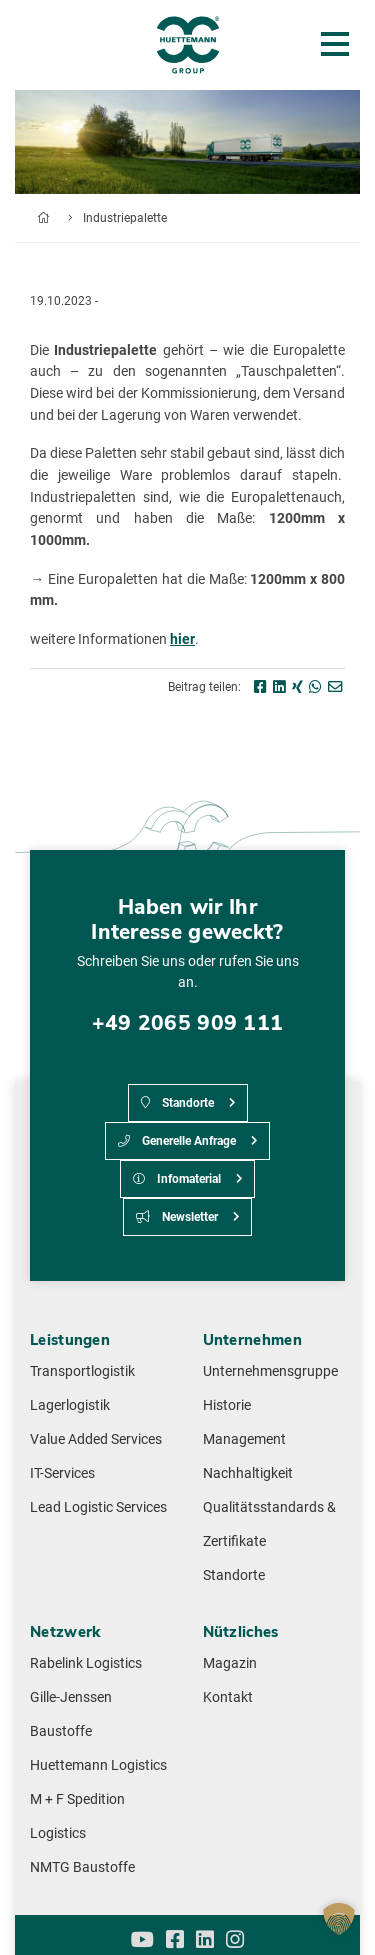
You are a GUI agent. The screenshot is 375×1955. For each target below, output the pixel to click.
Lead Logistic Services (98, 1507)
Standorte (177, 1103)
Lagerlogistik (70, 1405)
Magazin (230, 1663)
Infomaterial (177, 1179)
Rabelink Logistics (86, 1663)
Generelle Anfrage (177, 1141)
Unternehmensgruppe (270, 1371)
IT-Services (62, 1473)
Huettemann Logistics (98, 1765)
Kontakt (228, 1697)
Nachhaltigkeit (248, 1473)
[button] (339, 1919)
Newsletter (177, 1217)
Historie (227, 1405)
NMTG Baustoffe (82, 1867)
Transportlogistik (82, 1371)
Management (244, 1439)
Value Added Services (96, 1439)
